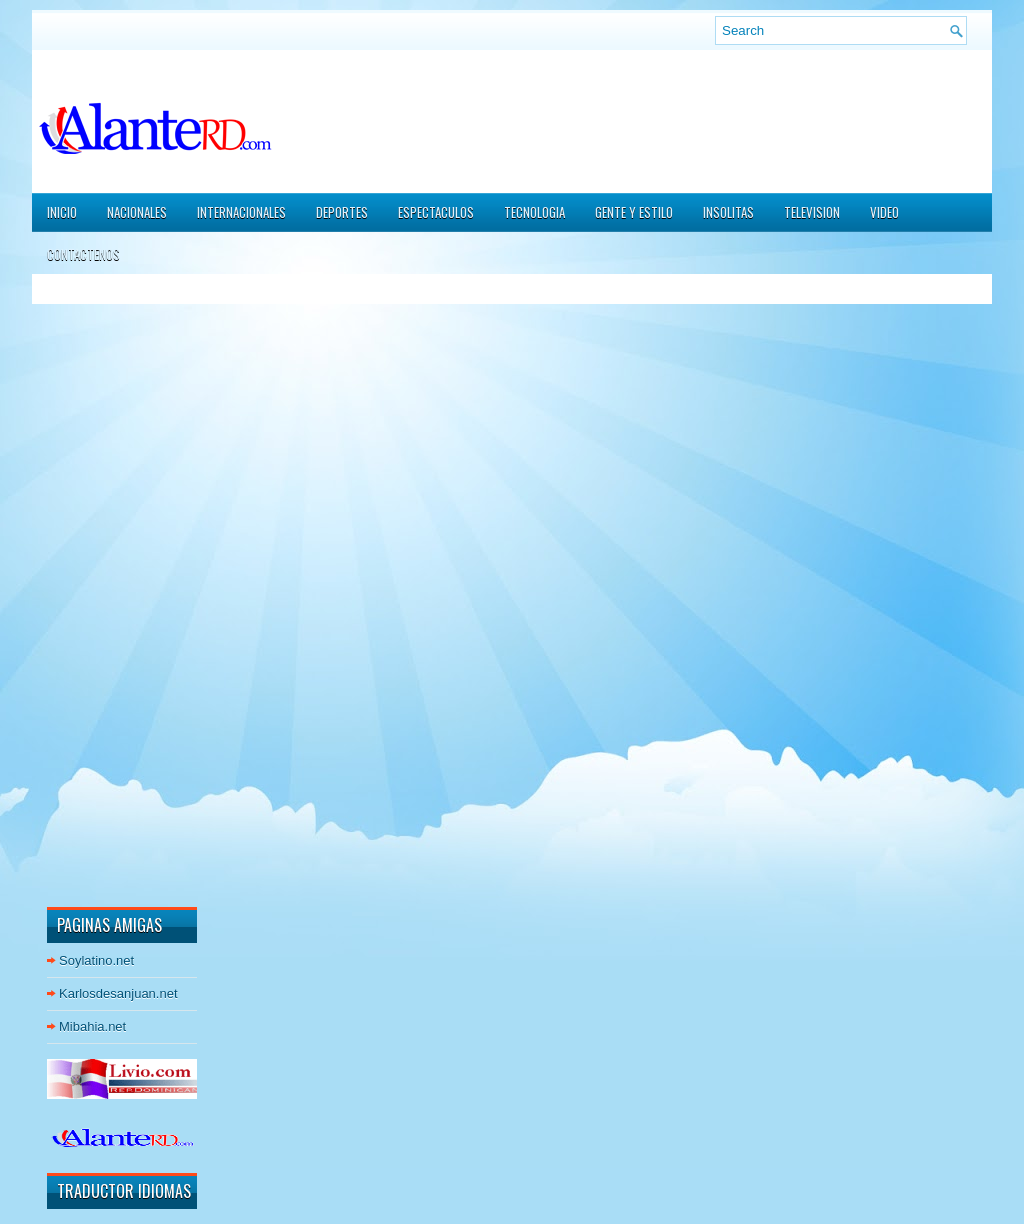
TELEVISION (812, 212)
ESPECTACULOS (436, 212)
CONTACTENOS (83, 254)
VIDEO (884, 212)
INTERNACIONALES (241, 212)
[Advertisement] (107, 589)
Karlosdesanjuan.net (118, 993)
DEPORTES (342, 212)
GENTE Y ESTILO (634, 212)
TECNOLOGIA (534, 212)
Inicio (62, 212)
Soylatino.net (96, 960)
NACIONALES (137, 212)
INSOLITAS (728, 212)
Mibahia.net (92, 1026)
